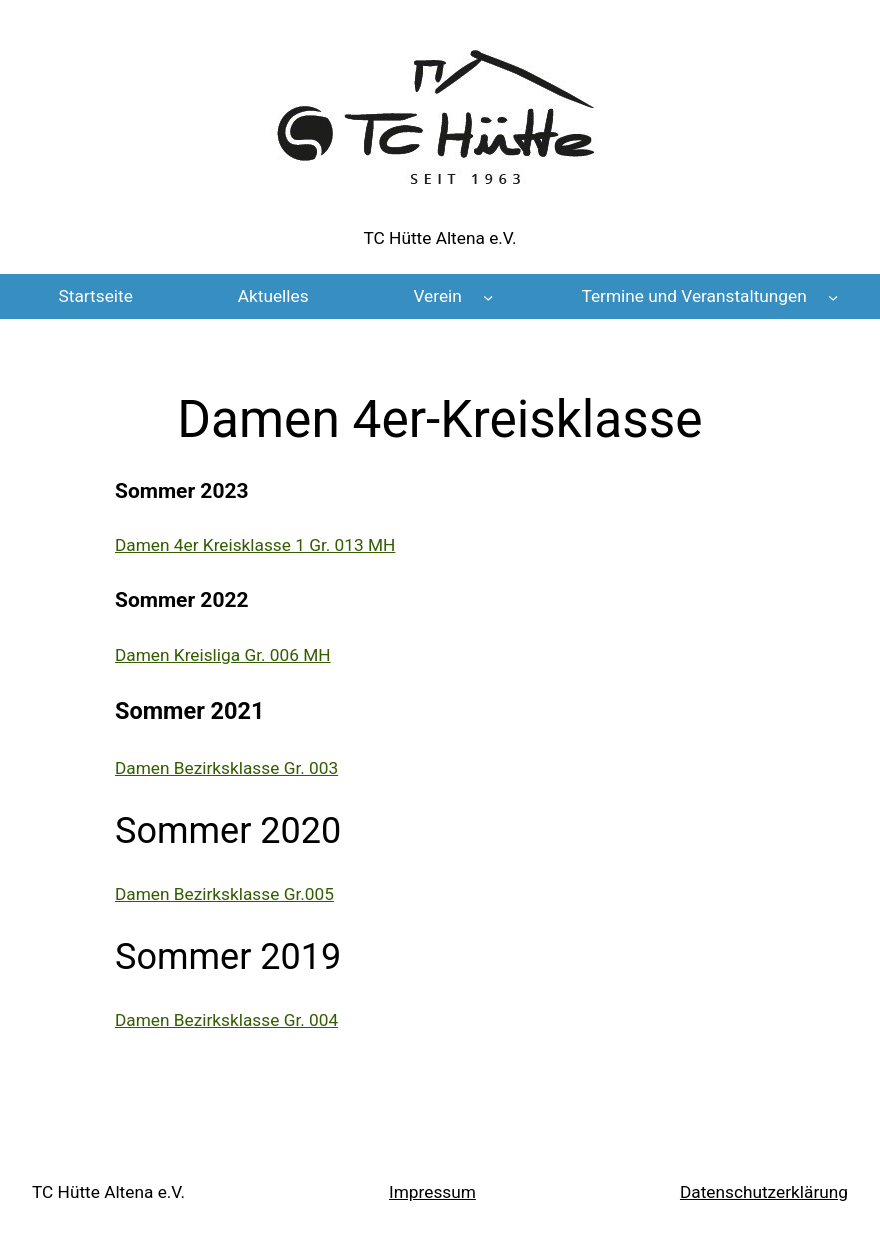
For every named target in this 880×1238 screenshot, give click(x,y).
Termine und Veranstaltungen (693, 296)
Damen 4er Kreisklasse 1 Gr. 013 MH (255, 545)
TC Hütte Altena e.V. (440, 238)
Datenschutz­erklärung (764, 1192)
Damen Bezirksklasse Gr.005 (224, 894)
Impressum (432, 1192)
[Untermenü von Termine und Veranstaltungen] (833, 296)
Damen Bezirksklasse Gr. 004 (226, 1020)
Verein (437, 296)
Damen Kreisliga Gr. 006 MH (223, 655)
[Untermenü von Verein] (488, 296)
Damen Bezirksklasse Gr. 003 (226, 768)
